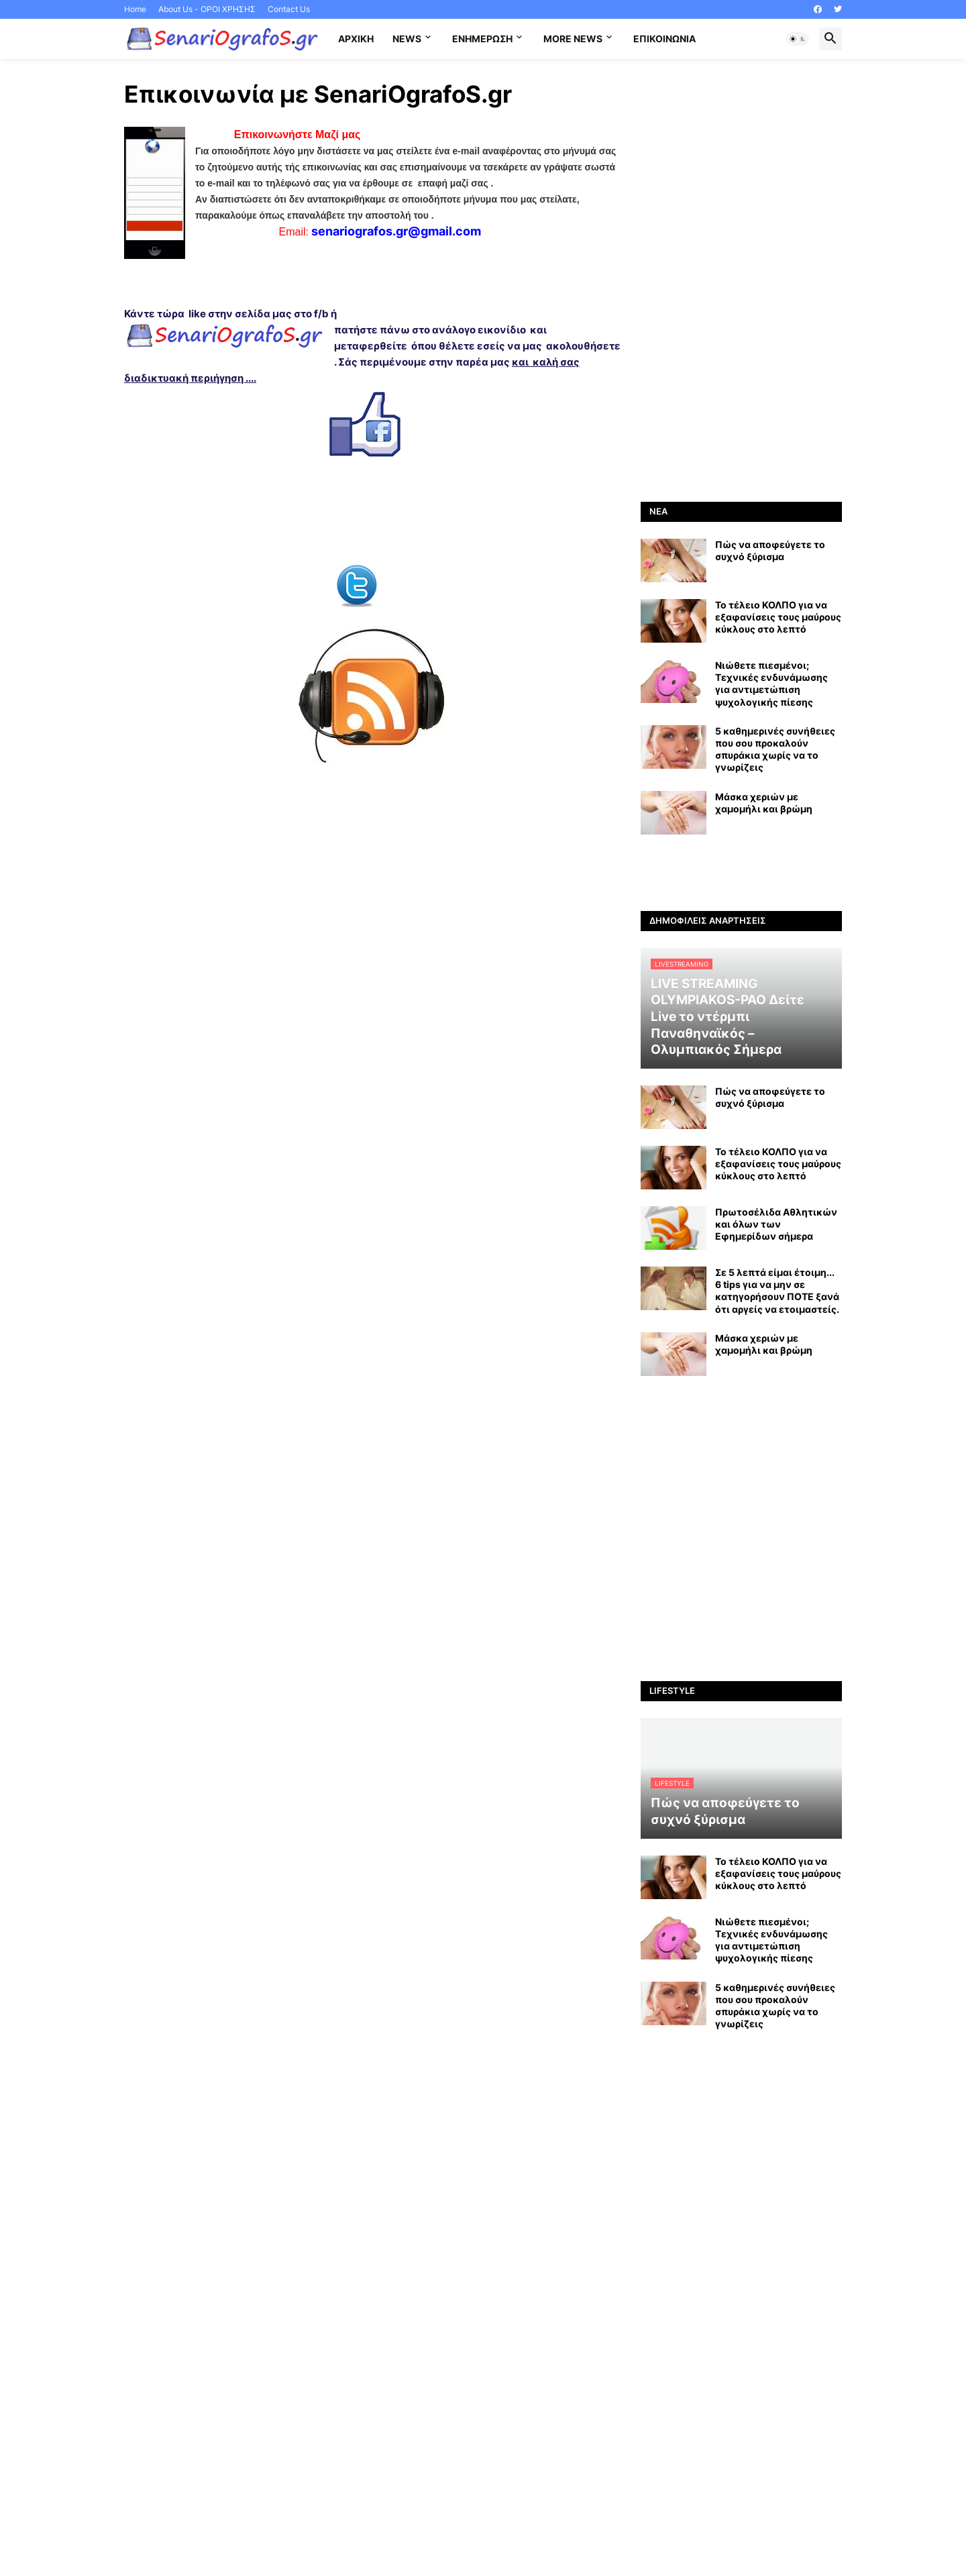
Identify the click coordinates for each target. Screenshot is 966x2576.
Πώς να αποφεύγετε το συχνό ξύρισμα (770, 550)
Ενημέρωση (482, 38)
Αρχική (356, 38)
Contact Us (289, 9)
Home (135, 9)
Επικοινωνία (664, 38)
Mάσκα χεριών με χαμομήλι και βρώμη (763, 802)
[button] (797, 39)
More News (572, 38)
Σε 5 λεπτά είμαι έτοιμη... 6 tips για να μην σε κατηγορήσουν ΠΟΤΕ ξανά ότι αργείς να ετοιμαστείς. (777, 1291)
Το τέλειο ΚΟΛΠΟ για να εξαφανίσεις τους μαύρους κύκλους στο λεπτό (778, 617)
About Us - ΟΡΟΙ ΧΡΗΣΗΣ (207, 9)
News (406, 38)
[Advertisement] (741, 280)
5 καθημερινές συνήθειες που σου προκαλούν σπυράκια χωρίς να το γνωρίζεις (775, 749)
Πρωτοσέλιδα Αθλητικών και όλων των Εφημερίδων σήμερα (776, 1224)
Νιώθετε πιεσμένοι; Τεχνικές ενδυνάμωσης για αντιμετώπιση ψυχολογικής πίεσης (771, 683)
